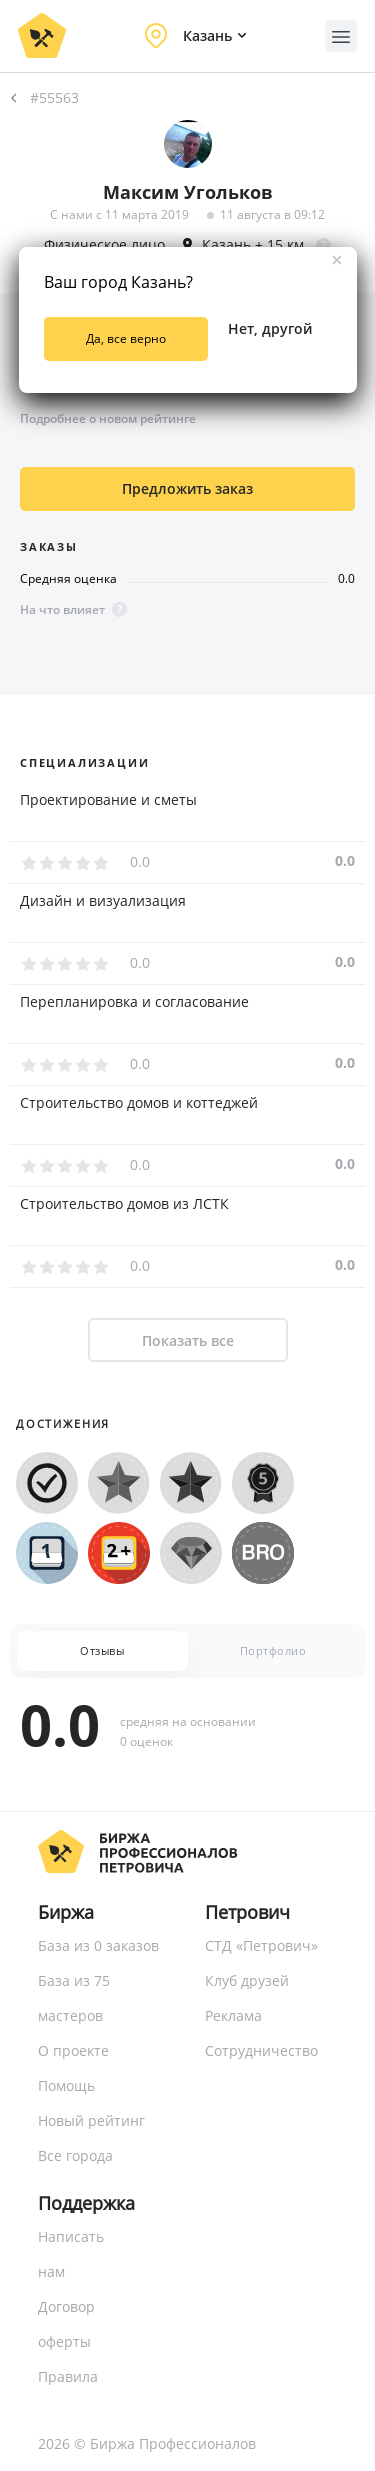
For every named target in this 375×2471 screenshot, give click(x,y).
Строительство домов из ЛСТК (124, 1204)
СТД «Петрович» (261, 1945)
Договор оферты (66, 2324)
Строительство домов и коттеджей (139, 1103)
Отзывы (102, 1650)
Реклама (233, 2015)
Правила (68, 2376)
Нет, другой (270, 328)
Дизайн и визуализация (103, 901)
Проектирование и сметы (108, 800)
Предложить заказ (187, 488)
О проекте (73, 2050)
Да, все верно (126, 338)
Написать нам (71, 2254)
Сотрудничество (261, 2050)
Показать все (188, 1340)
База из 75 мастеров (74, 1998)
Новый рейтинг (91, 2120)
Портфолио (273, 1650)
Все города (75, 2155)
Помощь (66, 2085)
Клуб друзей (247, 1980)
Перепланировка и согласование (134, 1002)
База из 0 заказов (98, 1945)
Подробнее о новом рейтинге (108, 418)
